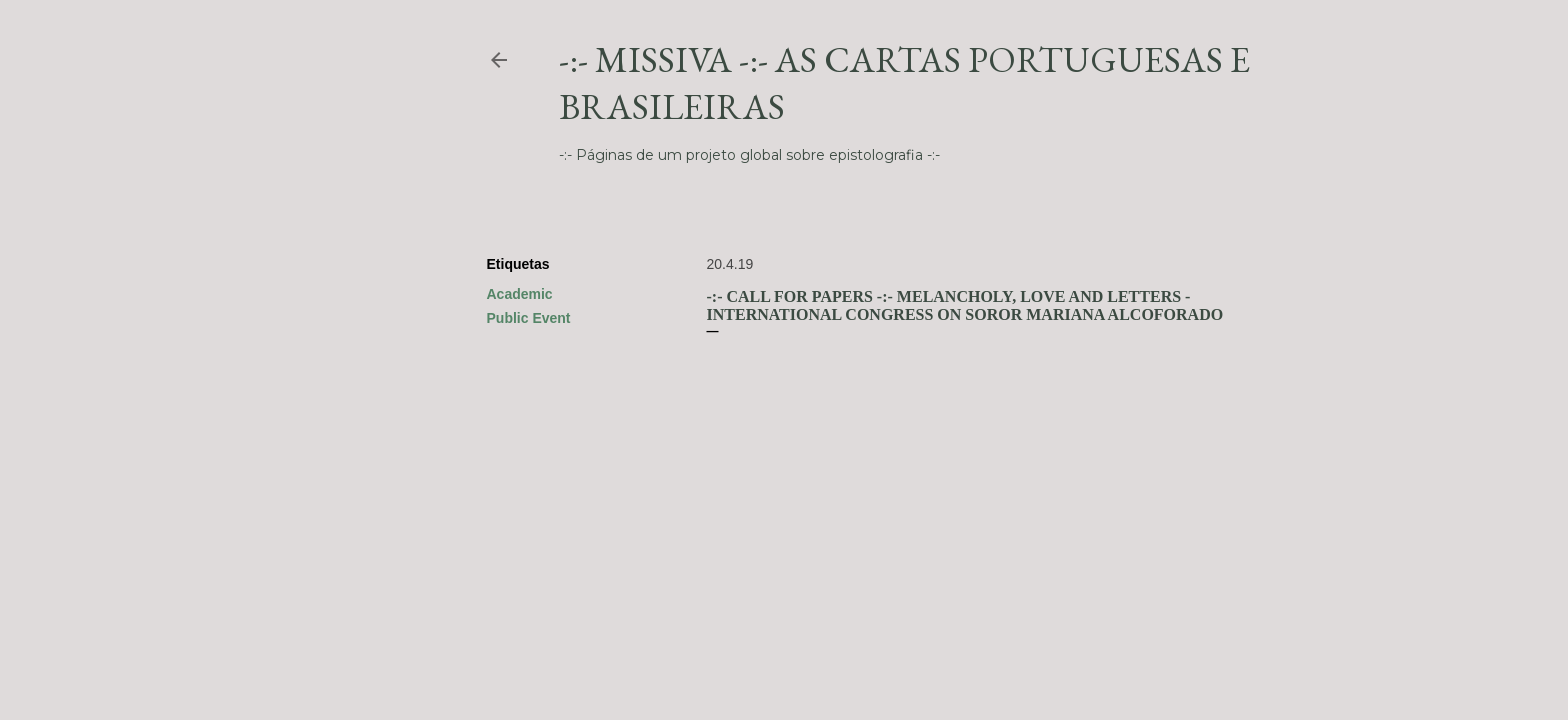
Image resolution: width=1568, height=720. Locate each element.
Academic (520, 294)
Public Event (529, 318)
